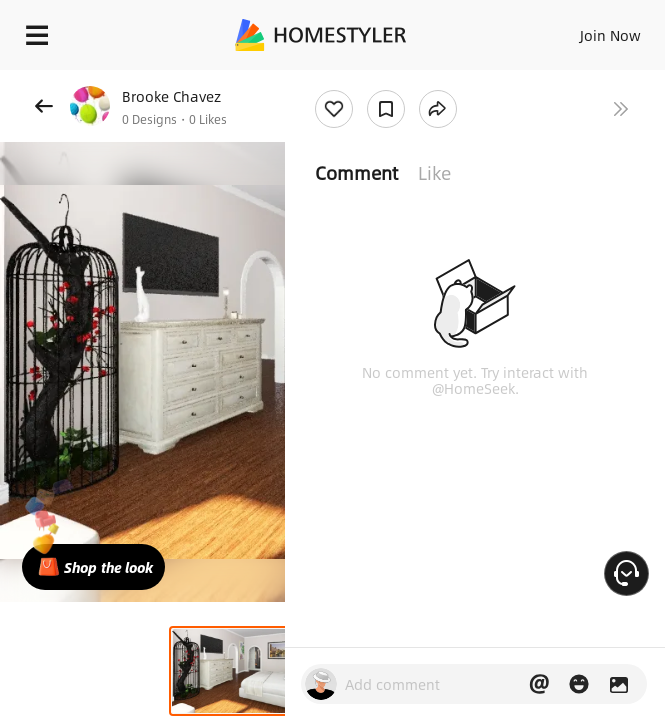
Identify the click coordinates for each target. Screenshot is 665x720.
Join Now (610, 35)
